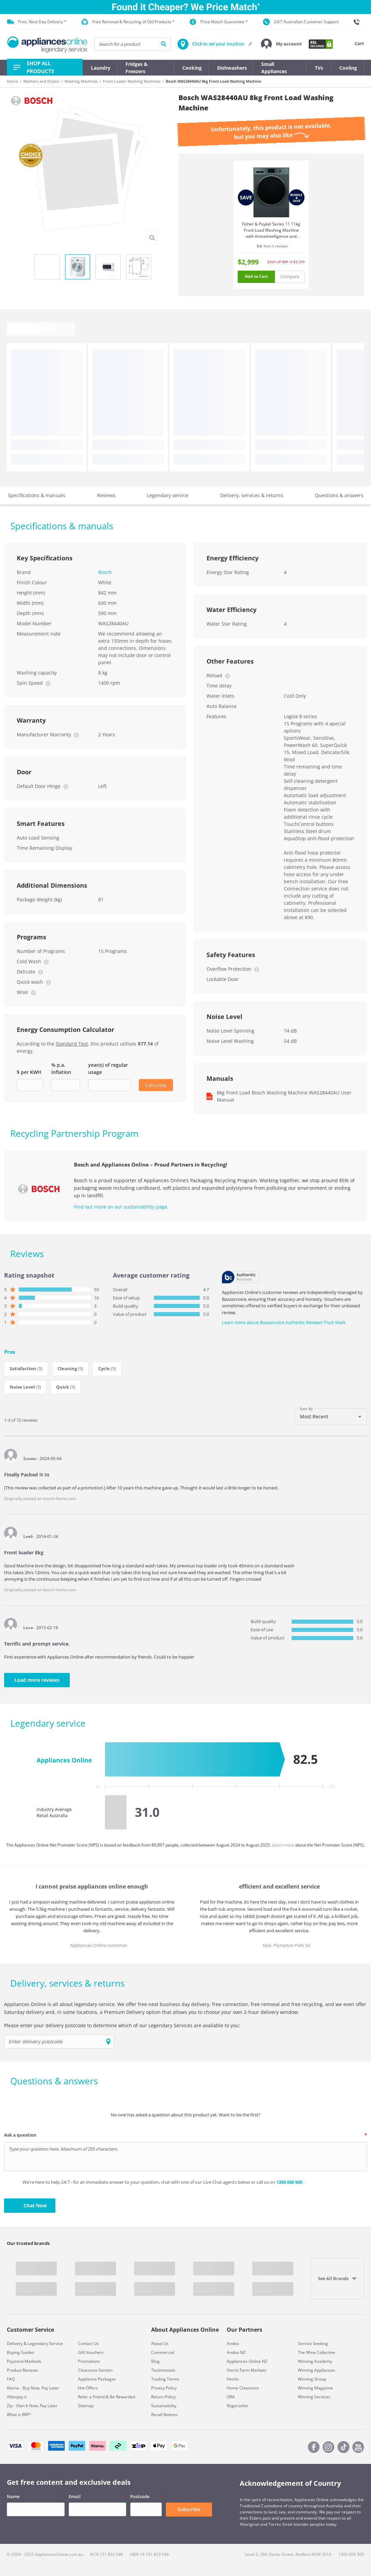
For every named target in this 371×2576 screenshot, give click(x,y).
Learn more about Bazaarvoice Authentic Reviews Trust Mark (284, 1322)
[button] (281, 44)
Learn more (283, 1845)
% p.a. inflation (61, 1068)
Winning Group (312, 2379)
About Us (160, 2343)
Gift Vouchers (91, 2352)
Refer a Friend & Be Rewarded (106, 2397)
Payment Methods (24, 2361)
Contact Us (88, 2343)
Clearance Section (95, 2370)
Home (12, 81)
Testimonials (163, 2370)
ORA (231, 2397)
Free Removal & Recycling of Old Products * (128, 22)
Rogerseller (238, 2406)
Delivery (15, 2343)
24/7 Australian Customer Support (301, 22)
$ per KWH (29, 1072)
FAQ (11, 2379)
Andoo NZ (236, 2352)
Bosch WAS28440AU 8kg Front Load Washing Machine (213, 81)
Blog (155, 2361)
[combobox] (330, 1417)
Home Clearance (243, 2388)
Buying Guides (20, 2352)
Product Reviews (22, 2370)
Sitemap (86, 2406)
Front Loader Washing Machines (131, 81)
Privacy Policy (164, 2388)
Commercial (162, 2352)
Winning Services (314, 2397)
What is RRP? (19, 2414)
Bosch (105, 572)
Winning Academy (315, 2361)
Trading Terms (165, 2379)
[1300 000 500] (358, 22)
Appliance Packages (97, 2379)
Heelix (233, 2379)
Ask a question (20, 2135)
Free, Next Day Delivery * (36, 22)
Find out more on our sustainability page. (121, 1206)
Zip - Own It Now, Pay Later (32, 2406)
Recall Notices (164, 2414)
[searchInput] (132, 44)
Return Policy (163, 2397)
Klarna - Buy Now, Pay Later (33, 2388)
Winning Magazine (315, 2388)
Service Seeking (313, 2343)
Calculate (156, 1085)
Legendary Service (45, 2343)
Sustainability (163, 2406)
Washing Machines (81, 81)
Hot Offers (88, 2388)
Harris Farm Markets (246, 2370)
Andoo (233, 2343)
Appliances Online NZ (247, 2361)
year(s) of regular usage (108, 1068)
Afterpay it (17, 2397)
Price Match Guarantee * (218, 21)
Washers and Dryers (41, 81)
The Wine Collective (316, 2352)
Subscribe (188, 2509)
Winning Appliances (316, 2370)
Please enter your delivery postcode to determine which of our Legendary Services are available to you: (122, 2025)
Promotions (89, 2361)
